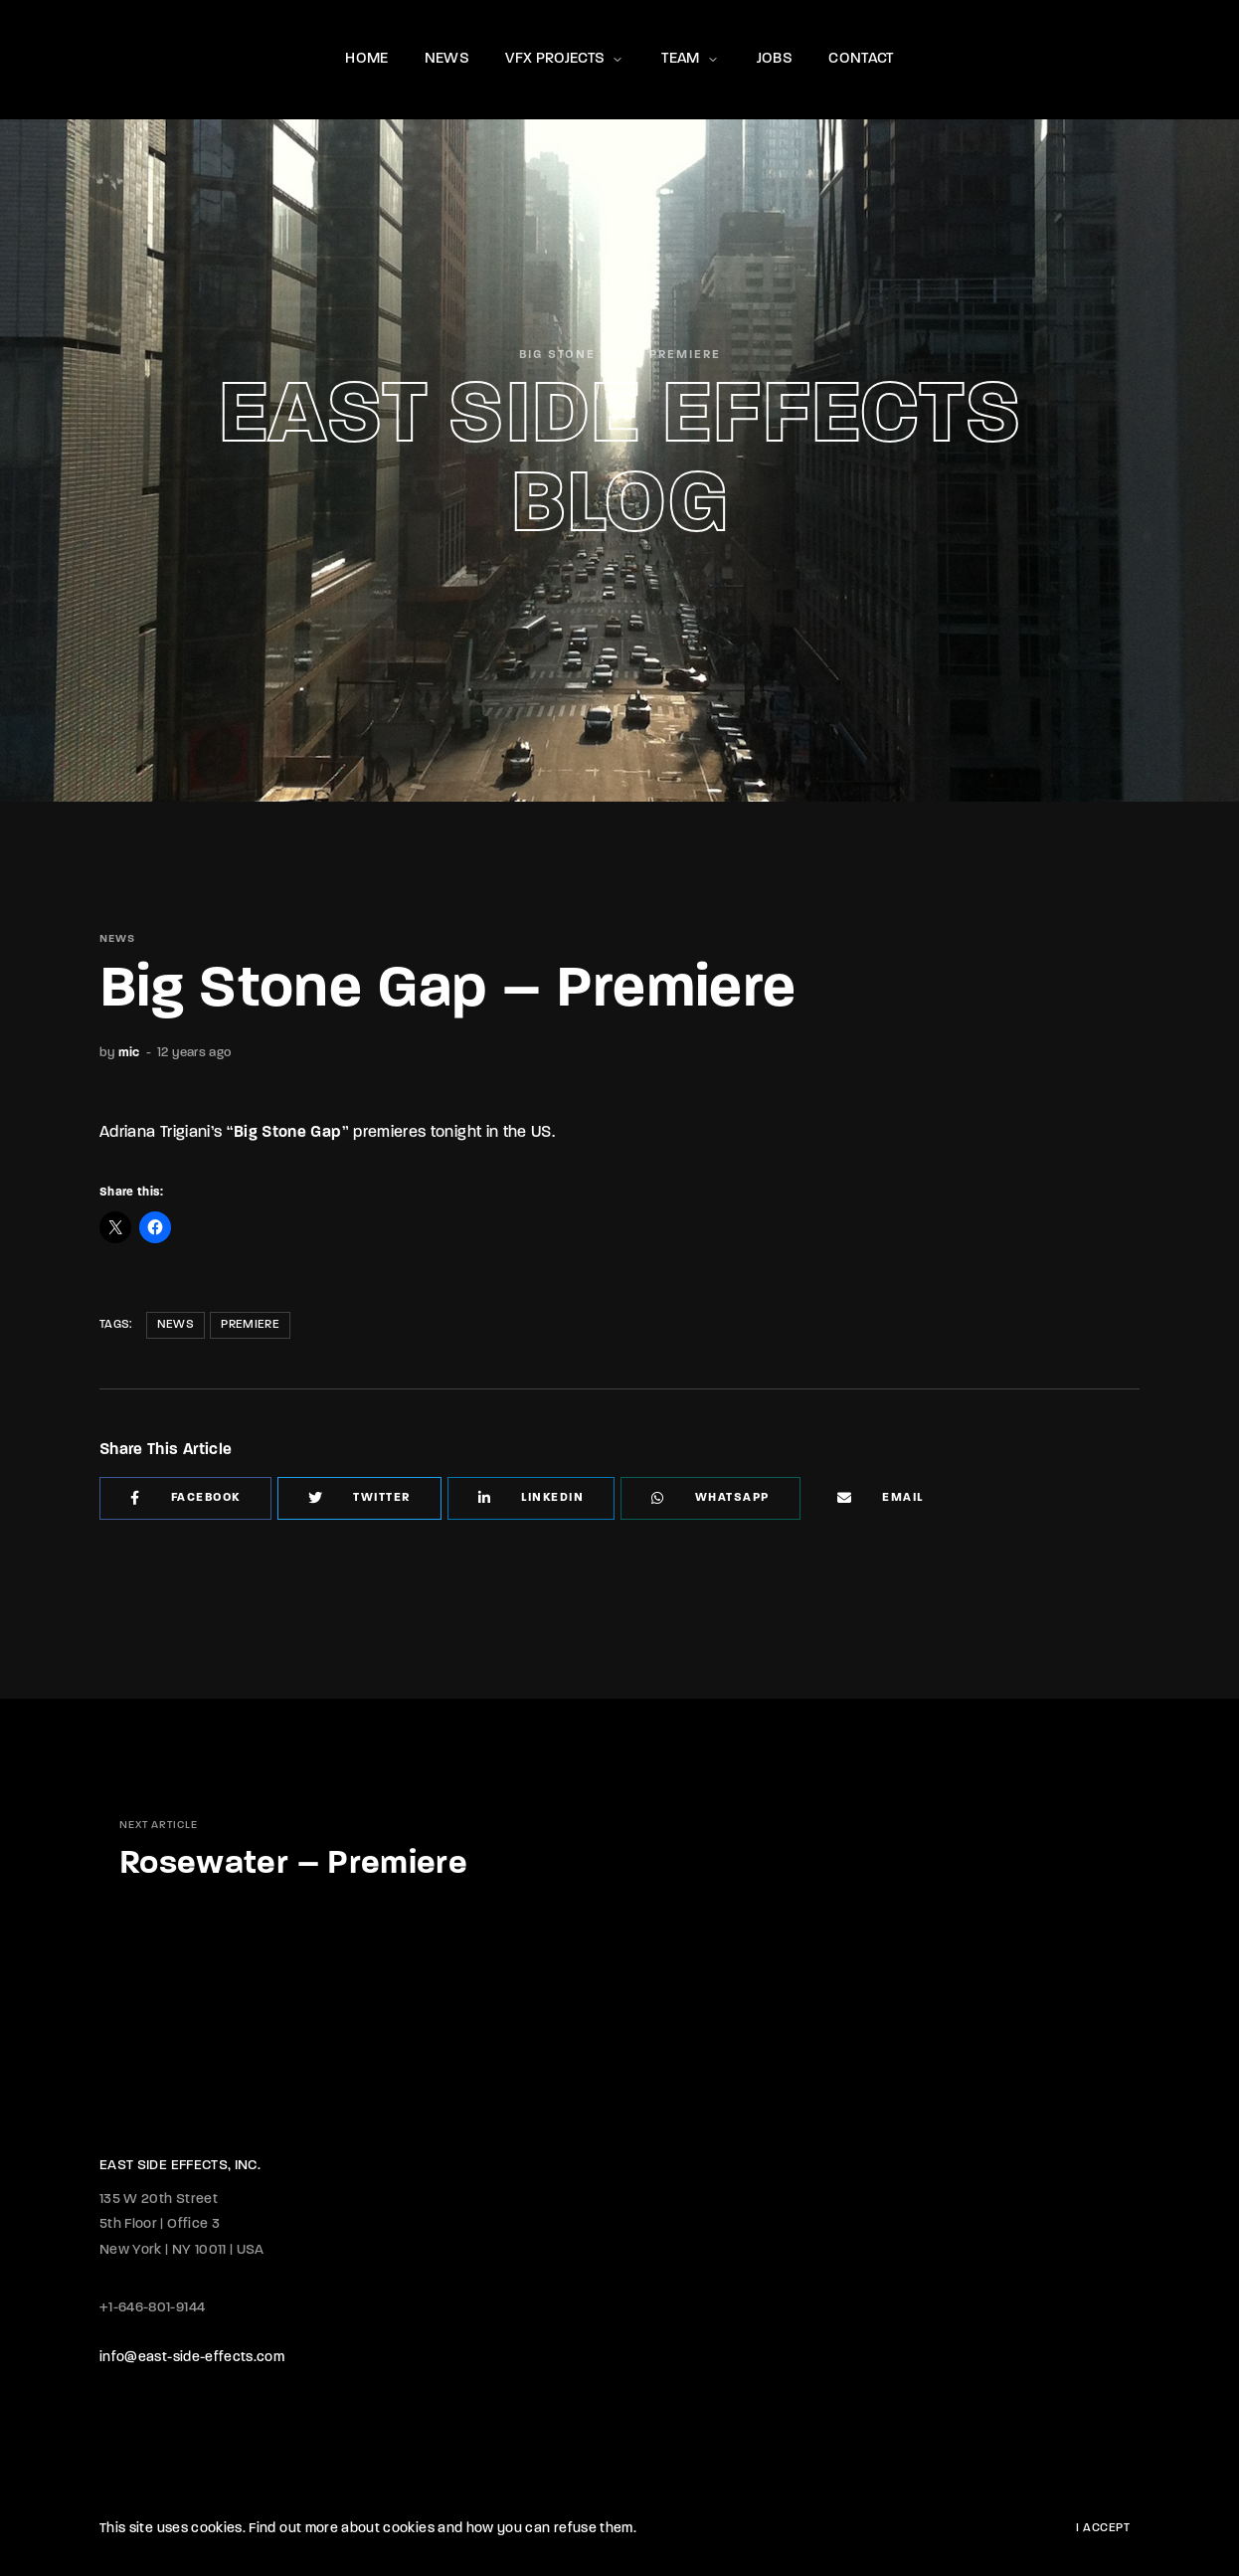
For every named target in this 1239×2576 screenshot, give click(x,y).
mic (129, 1052)
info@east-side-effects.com (191, 2357)
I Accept (1103, 2528)
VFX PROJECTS (565, 59)
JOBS (775, 59)
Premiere (250, 1325)
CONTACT (860, 59)
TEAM (690, 59)
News (175, 1325)
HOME (366, 59)
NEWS (447, 59)
